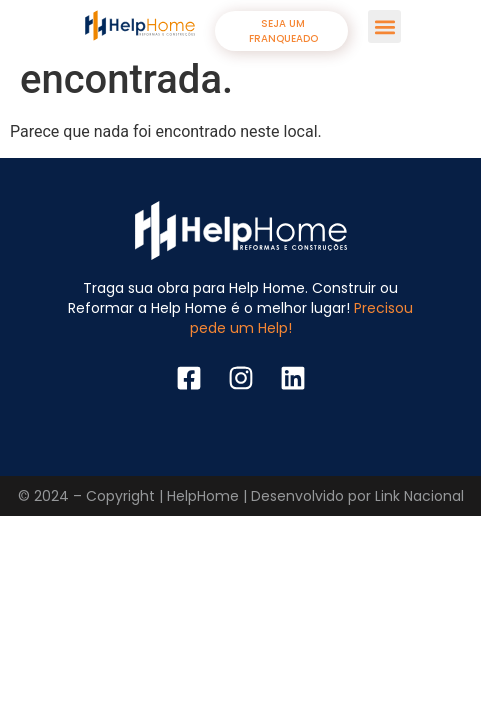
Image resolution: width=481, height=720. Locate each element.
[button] (384, 26)
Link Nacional (419, 496)
